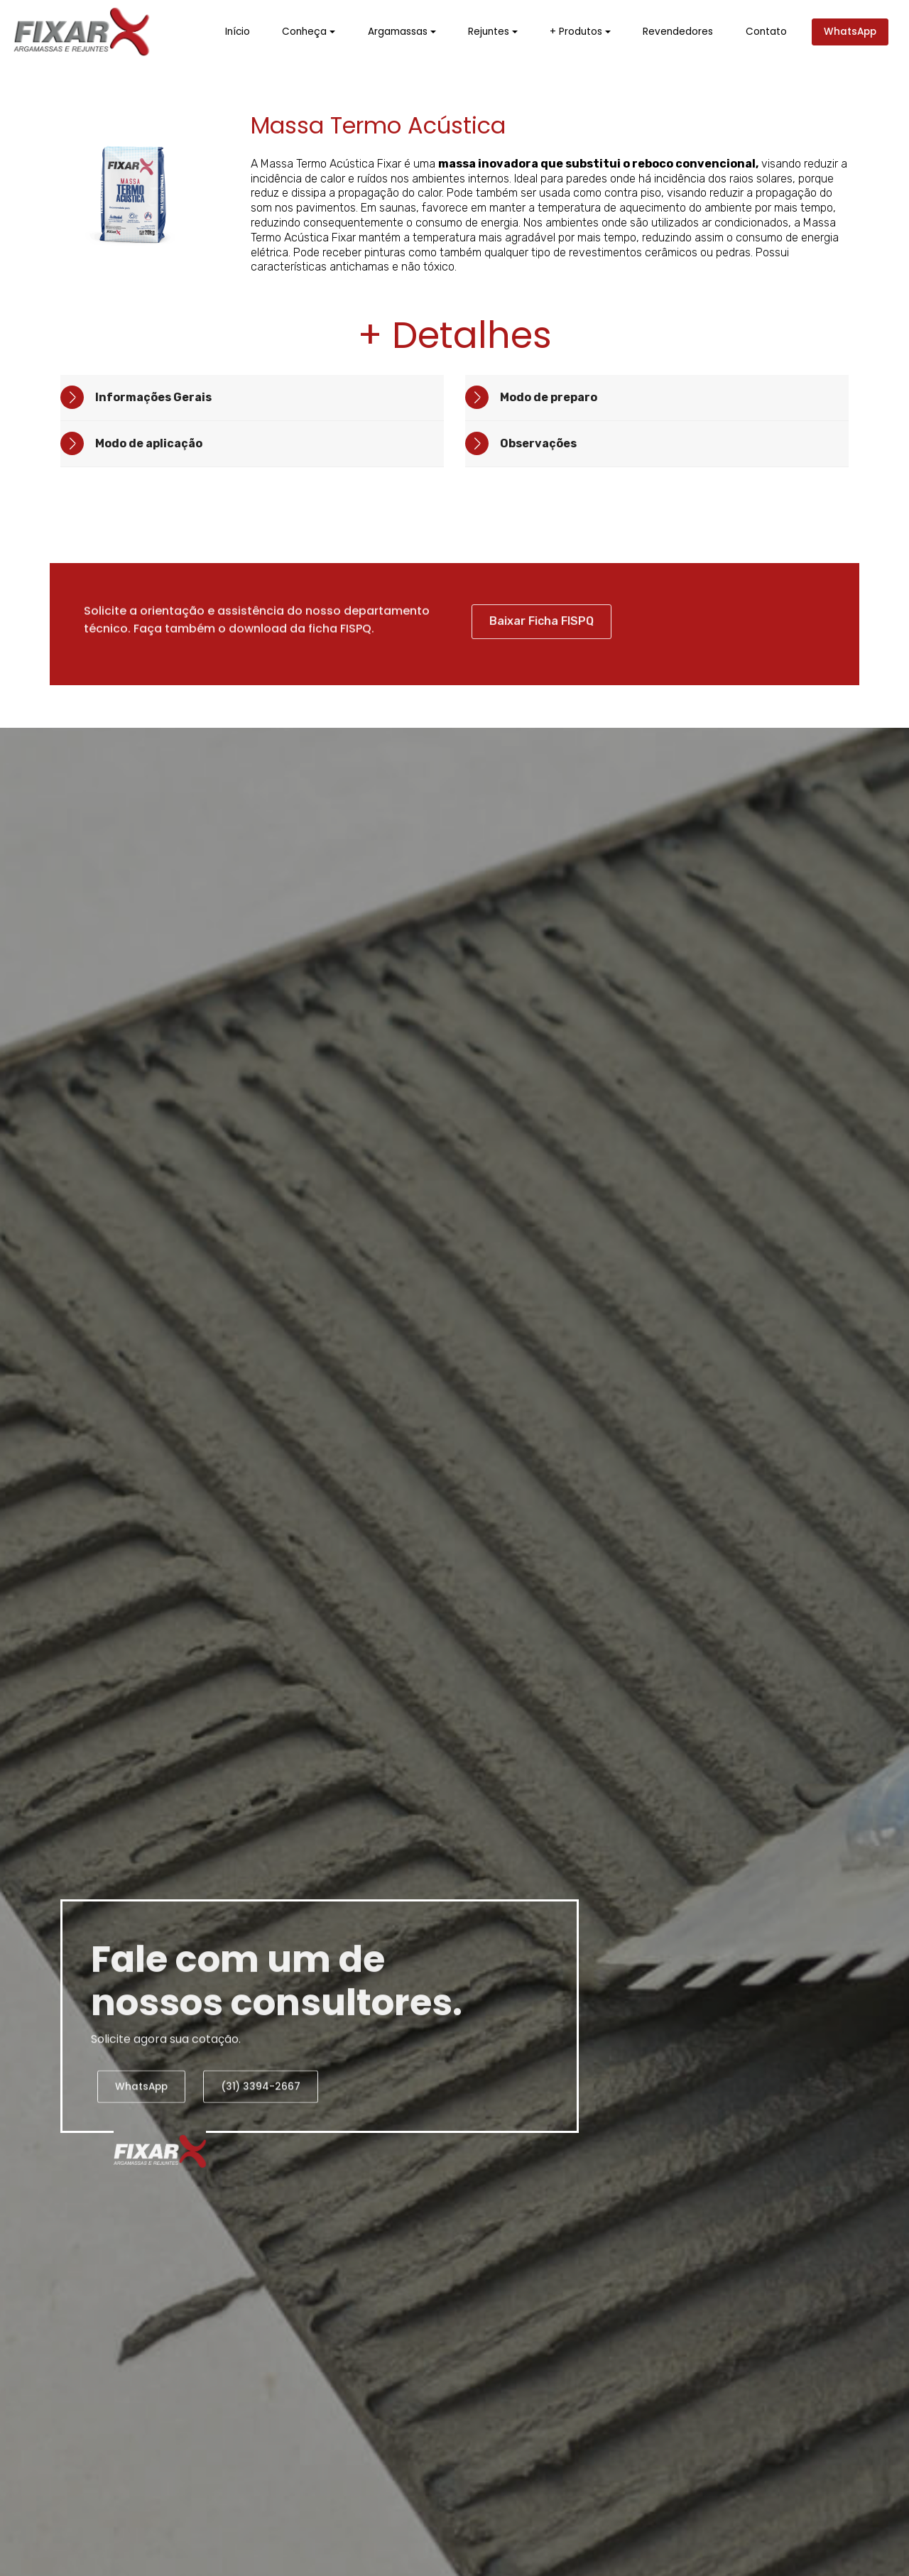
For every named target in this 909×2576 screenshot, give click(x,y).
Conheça (304, 31)
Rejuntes (488, 31)
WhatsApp (850, 31)
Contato (766, 31)
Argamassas (398, 31)
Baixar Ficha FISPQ (541, 653)
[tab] (252, 398)
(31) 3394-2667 (260, 2115)
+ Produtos (576, 31)
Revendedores (678, 31)
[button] (252, 398)
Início (237, 31)
